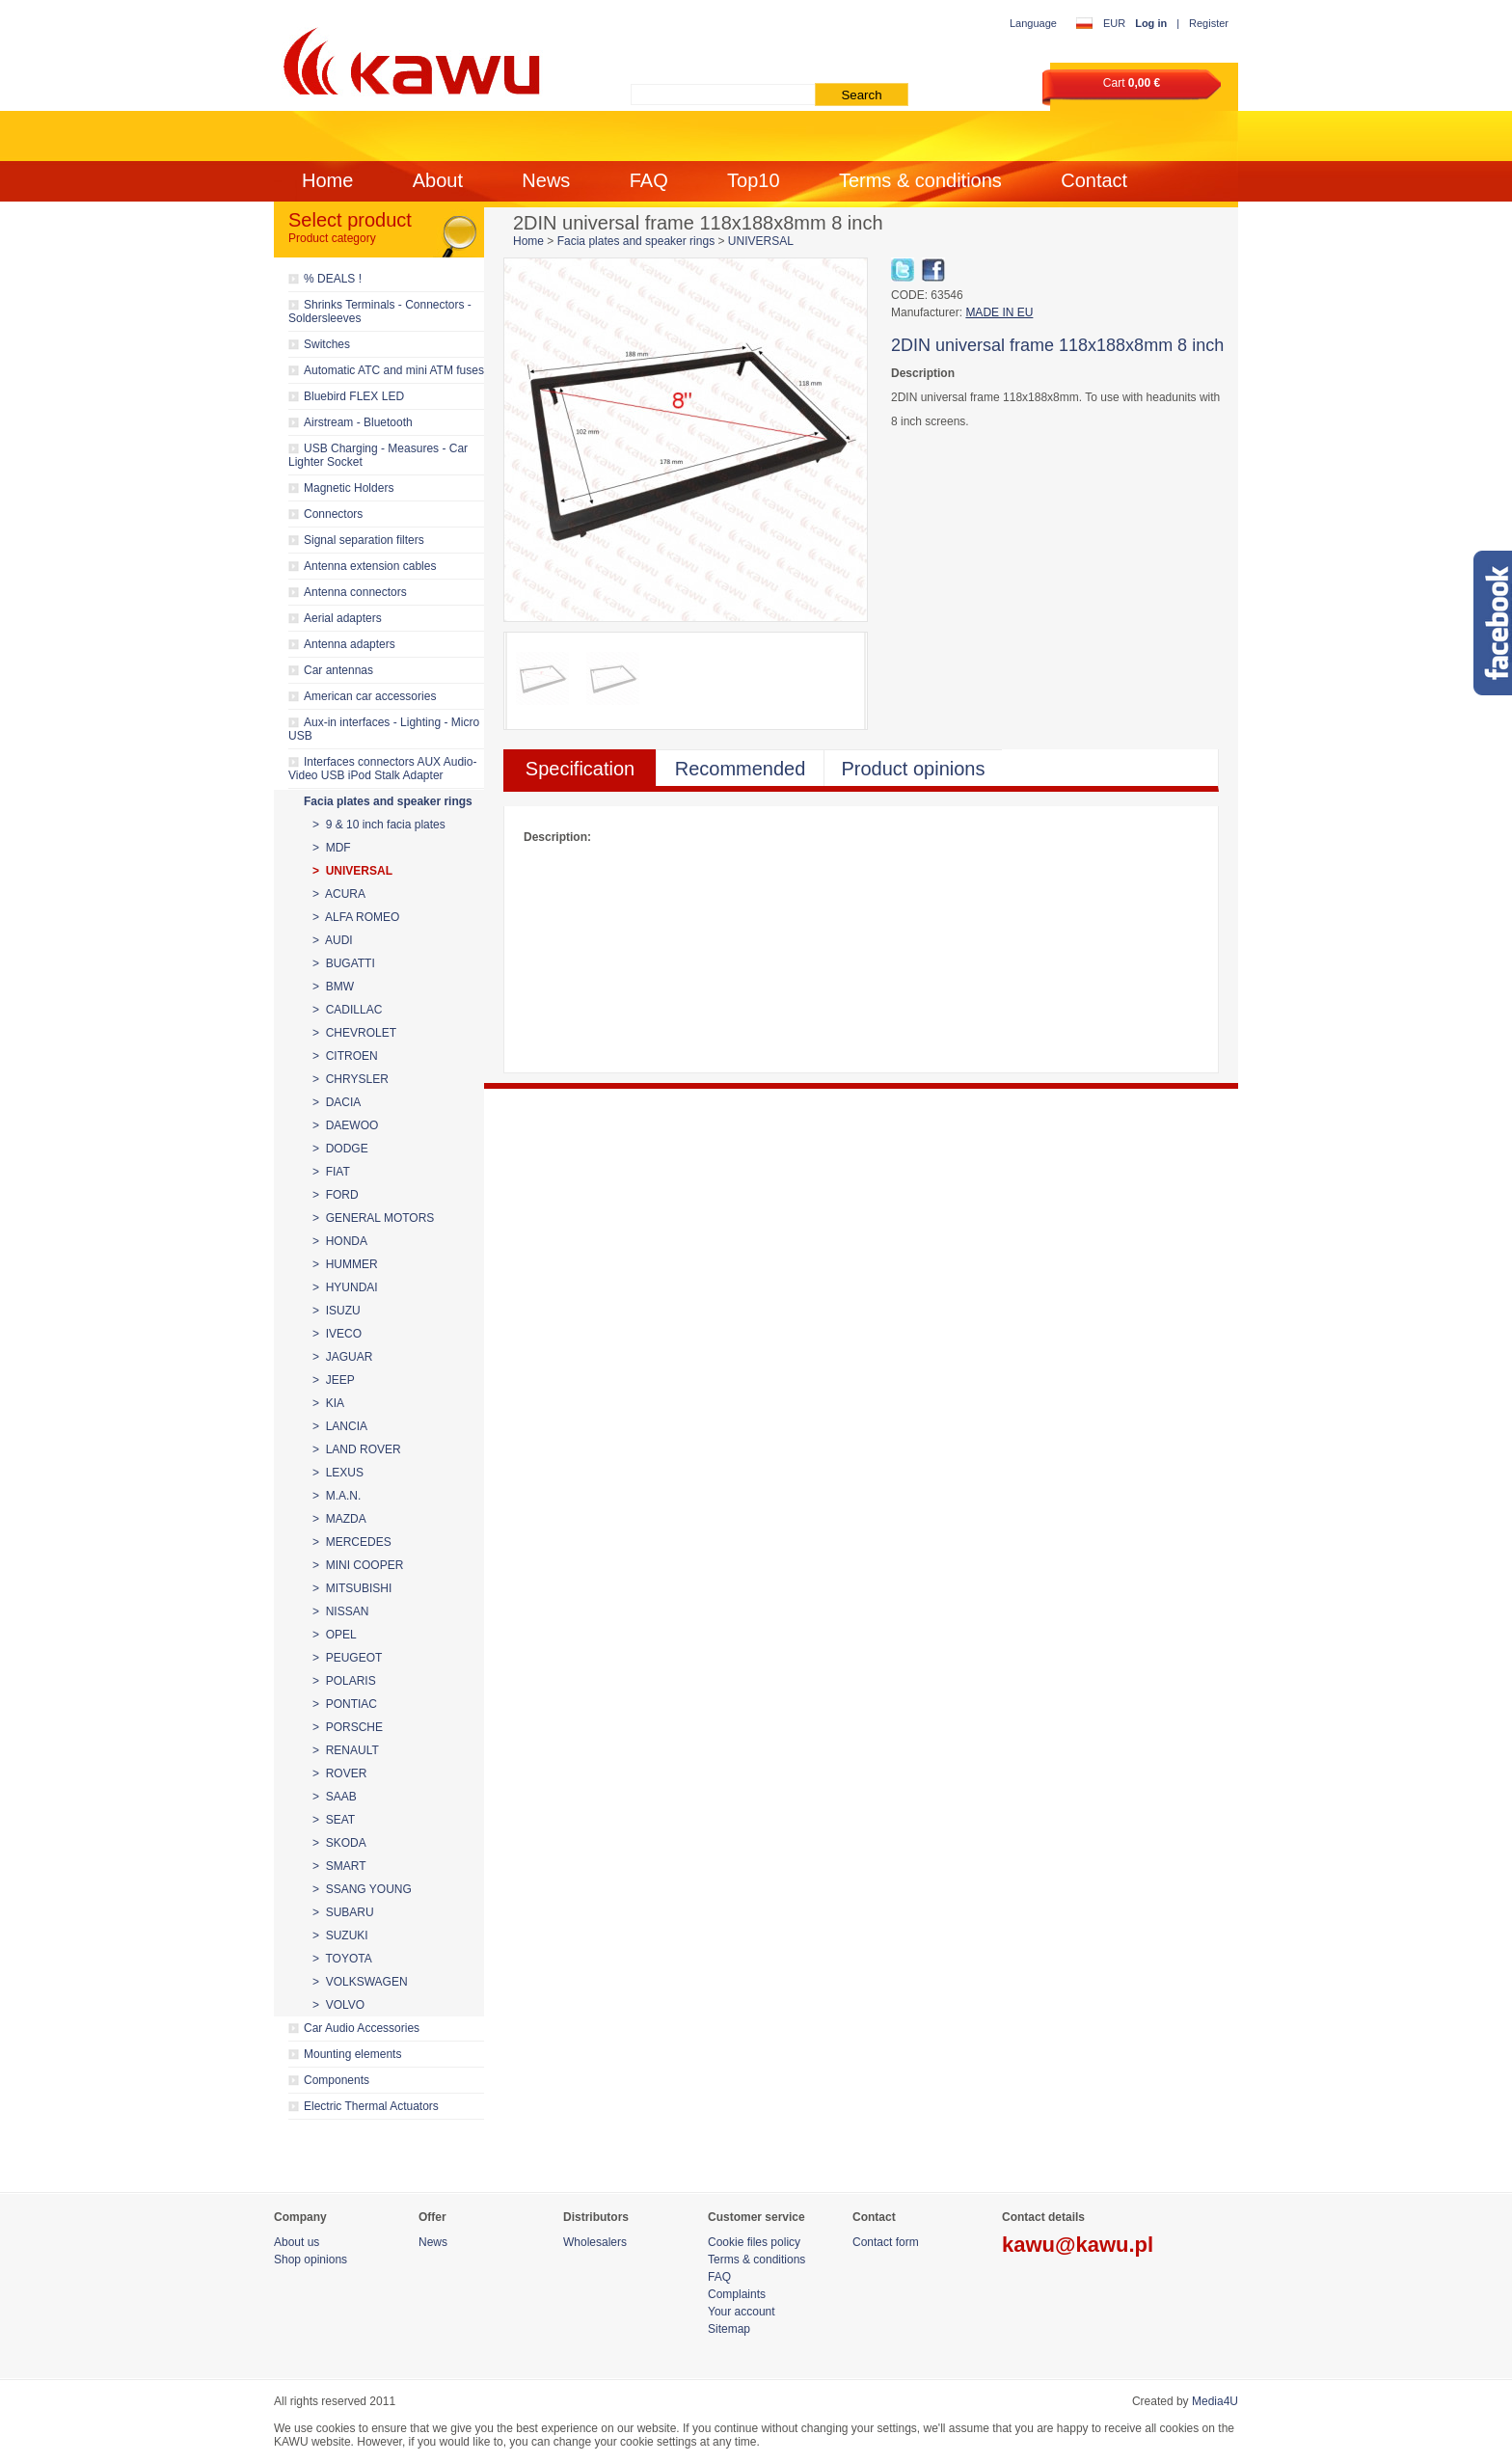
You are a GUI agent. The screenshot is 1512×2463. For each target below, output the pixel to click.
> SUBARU (343, 1912)
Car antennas (338, 670)
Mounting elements (352, 2054)
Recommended (740, 768)
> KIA (328, 1403)
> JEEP (333, 1380)
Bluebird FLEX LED (354, 396)
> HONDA (339, 1241)
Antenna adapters (349, 644)
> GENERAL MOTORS (373, 1218)
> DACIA (336, 1102)
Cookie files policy (754, 2242)
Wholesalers (595, 2242)
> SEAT (333, 1820)
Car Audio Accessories (361, 2028)
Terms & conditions (920, 180)
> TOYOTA (342, 1958)
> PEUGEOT (347, 1658)
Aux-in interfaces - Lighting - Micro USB (383, 729)
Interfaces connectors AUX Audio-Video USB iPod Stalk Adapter (382, 768)
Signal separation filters (364, 540)
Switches (327, 344)
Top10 (753, 180)
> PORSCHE (347, 1727)
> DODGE (340, 1148)
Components (336, 2080)
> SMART (338, 1866)
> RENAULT (345, 1750)
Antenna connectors (355, 592)
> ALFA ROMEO (355, 917)
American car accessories (370, 696)
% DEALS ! (333, 278)
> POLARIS (344, 1681)
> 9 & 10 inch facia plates (379, 824)
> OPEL (334, 1634)
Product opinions (914, 768)
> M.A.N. (336, 1495)
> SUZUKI (340, 1935)
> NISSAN (340, 1611)
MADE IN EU (999, 312)
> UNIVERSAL (352, 871)
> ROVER (339, 1773)
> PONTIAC (344, 1704)
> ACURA (338, 894)
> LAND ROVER (356, 1449)
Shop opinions (310, 2259)
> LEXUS (338, 1472)
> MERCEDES (352, 1542)
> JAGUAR (342, 1357)
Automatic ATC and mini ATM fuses (394, 370)
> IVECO (337, 1333)
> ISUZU (336, 1310)
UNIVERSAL (761, 241)
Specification (580, 768)
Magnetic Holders (348, 488)
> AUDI (332, 940)
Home (327, 180)
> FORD (335, 1195)
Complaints (737, 2294)
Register (1208, 23)
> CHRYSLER (350, 1079)
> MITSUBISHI (352, 1588)
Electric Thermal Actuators (371, 2106)
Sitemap (729, 2329)
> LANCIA (339, 1426)
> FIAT (331, 1171)
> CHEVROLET (354, 1033)
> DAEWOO (345, 1125)
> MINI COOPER (357, 1565)
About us (296, 2242)
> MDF (331, 847)
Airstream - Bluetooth (358, 422)
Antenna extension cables (370, 566)
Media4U (1215, 2401)
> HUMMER (345, 1264)
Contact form (885, 2242)
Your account (741, 2311)
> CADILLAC (347, 1009)
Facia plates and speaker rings (388, 801)
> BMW (333, 986)
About (438, 180)
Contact (1094, 180)
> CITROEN (345, 1056)
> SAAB (334, 1796)
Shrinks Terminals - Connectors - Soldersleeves (380, 311)
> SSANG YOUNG (362, 1889)
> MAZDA (339, 1519)
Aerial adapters (343, 618)
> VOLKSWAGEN (360, 1982)
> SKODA (339, 1843)
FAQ (649, 180)
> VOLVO (338, 2005)
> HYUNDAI (345, 1287)
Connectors (333, 514)
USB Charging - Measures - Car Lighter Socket (378, 455)
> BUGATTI (343, 963)
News (546, 180)
